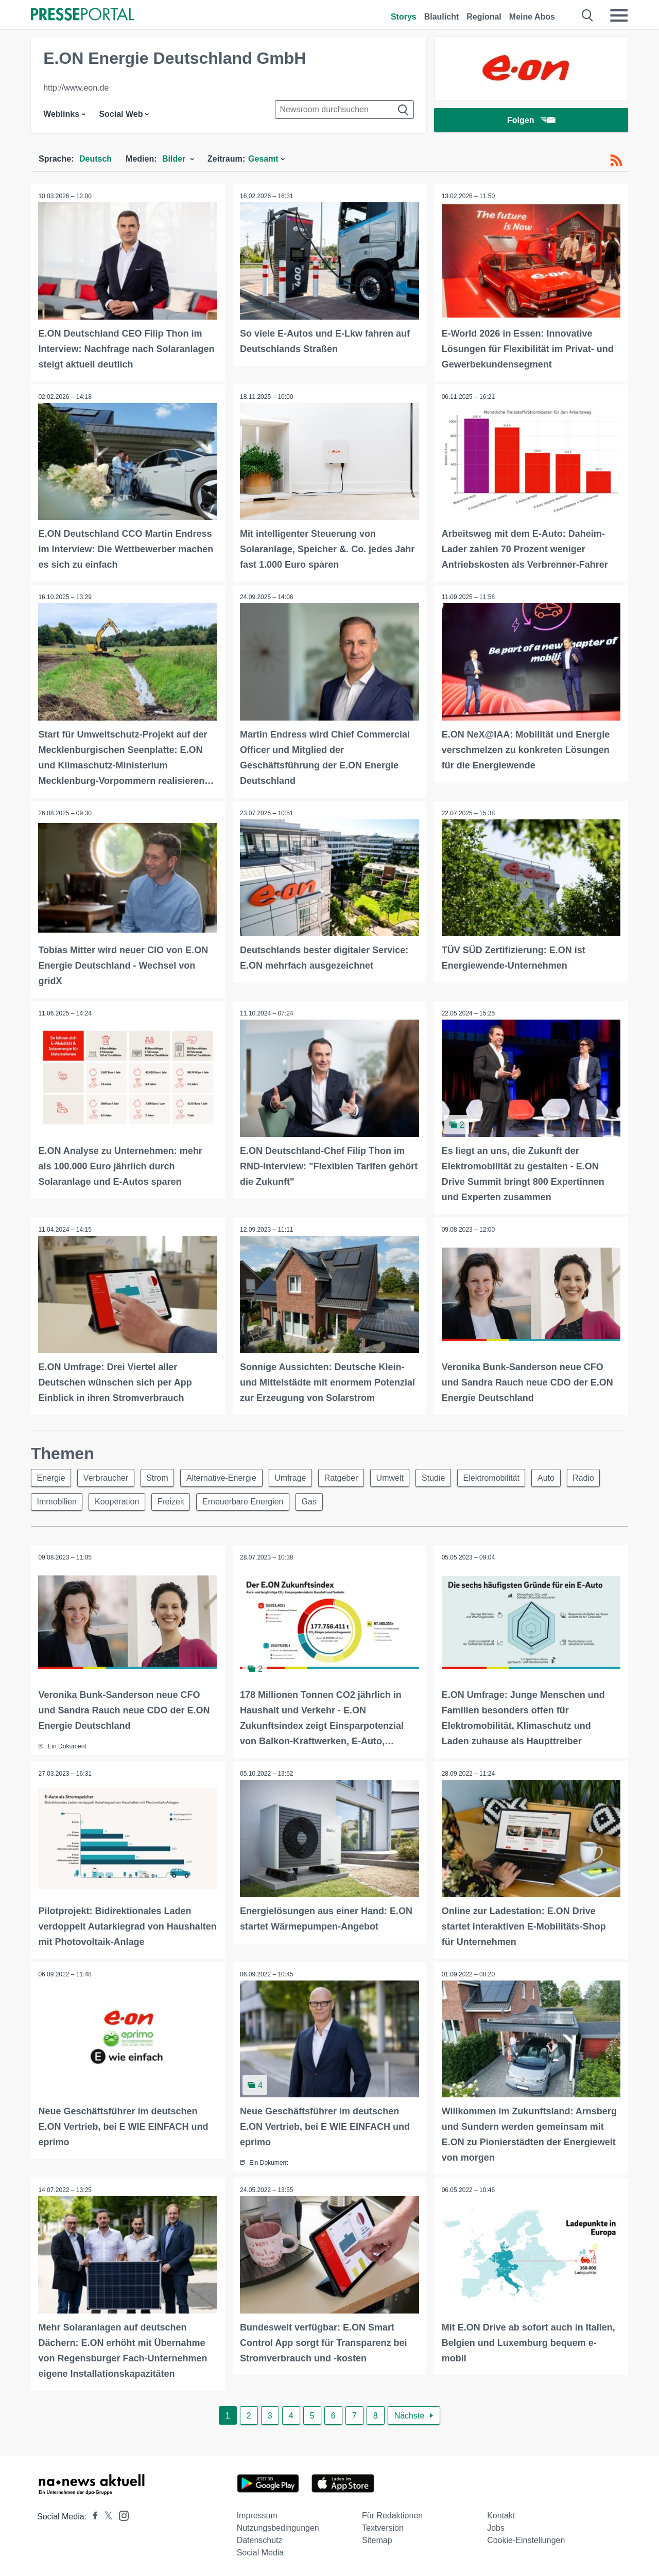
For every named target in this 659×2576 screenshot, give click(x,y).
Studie (444, 1476)
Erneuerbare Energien (247, 1501)
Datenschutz (260, 2538)
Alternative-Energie (227, 1476)
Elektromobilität (504, 1476)
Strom (161, 1476)
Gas (315, 1501)
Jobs (496, 2526)
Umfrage (297, 1476)
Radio (599, 1476)
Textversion (383, 2526)
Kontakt (501, 2514)
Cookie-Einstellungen (526, 2538)
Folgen (531, 120)
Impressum (257, 2514)
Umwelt (399, 1476)
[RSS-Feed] (616, 160)
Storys (404, 16)
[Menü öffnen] (619, 15)
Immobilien (57, 1501)
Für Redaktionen (392, 2514)
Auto (559, 1476)
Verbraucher (107, 1476)
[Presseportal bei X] (105, 2515)
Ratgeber (349, 1476)
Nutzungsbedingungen (278, 2526)
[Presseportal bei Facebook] (92, 2515)
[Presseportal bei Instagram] (121, 2513)
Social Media (260, 2551)
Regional (483, 16)
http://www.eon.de (76, 87)
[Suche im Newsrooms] (344, 109)
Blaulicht (441, 16)
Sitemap (377, 2538)
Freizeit (174, 1501)
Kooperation (119, 1501)
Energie (52, 1476)
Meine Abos (532, 16)
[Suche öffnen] (587, 15)
